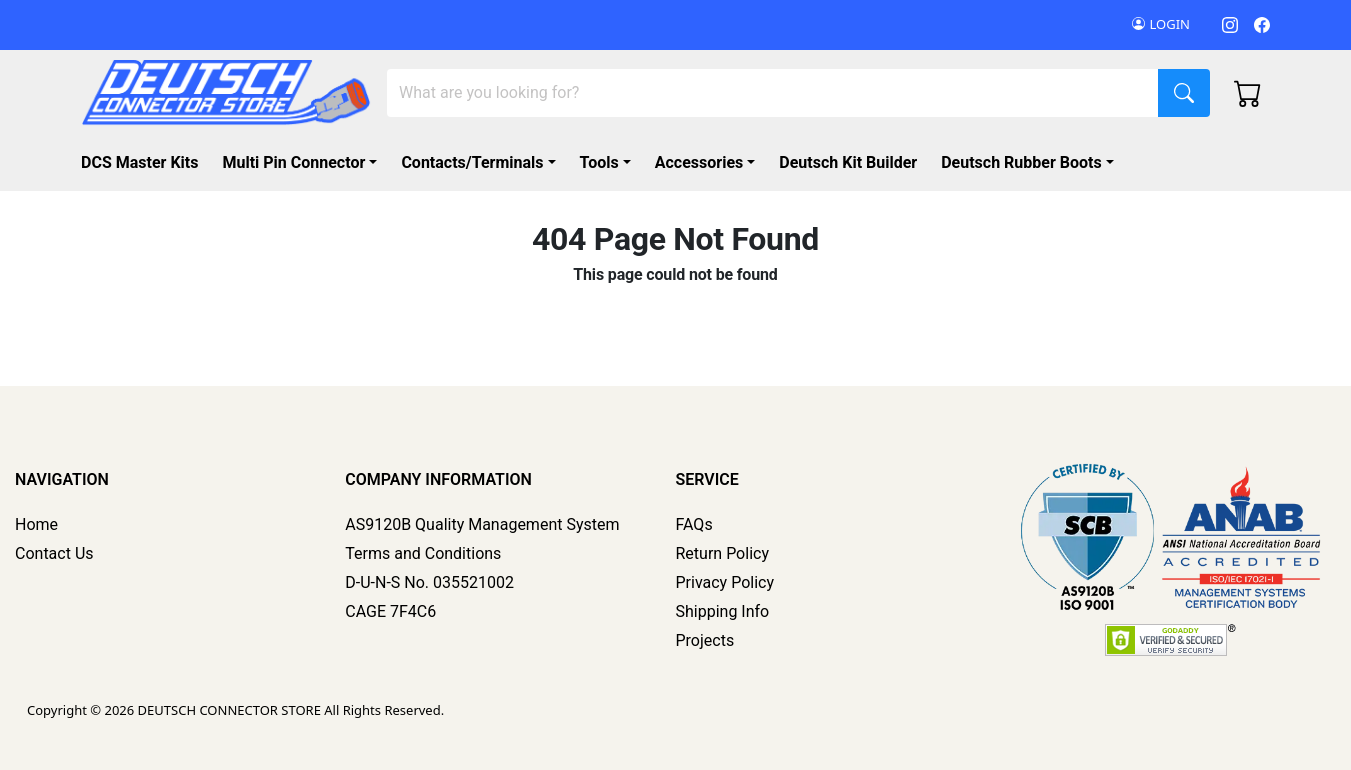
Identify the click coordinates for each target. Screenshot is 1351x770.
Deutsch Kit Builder (848, 162)
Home (36, 524)
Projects (705, 640)
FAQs (694, 524)
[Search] (773, 93)
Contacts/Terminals (472, 162)
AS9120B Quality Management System (482, 524)
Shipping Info (723, 611)
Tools (599, 162)
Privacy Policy (725, 582)
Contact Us (54, 553)
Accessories (699, 162)
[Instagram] (1230, 24)
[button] (1031, 163)
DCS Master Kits (139, 162)
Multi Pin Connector (293, 162)
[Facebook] (1262, 24)
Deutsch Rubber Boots (1021, 162)
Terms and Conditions (423, 553)
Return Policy (722, 553)
